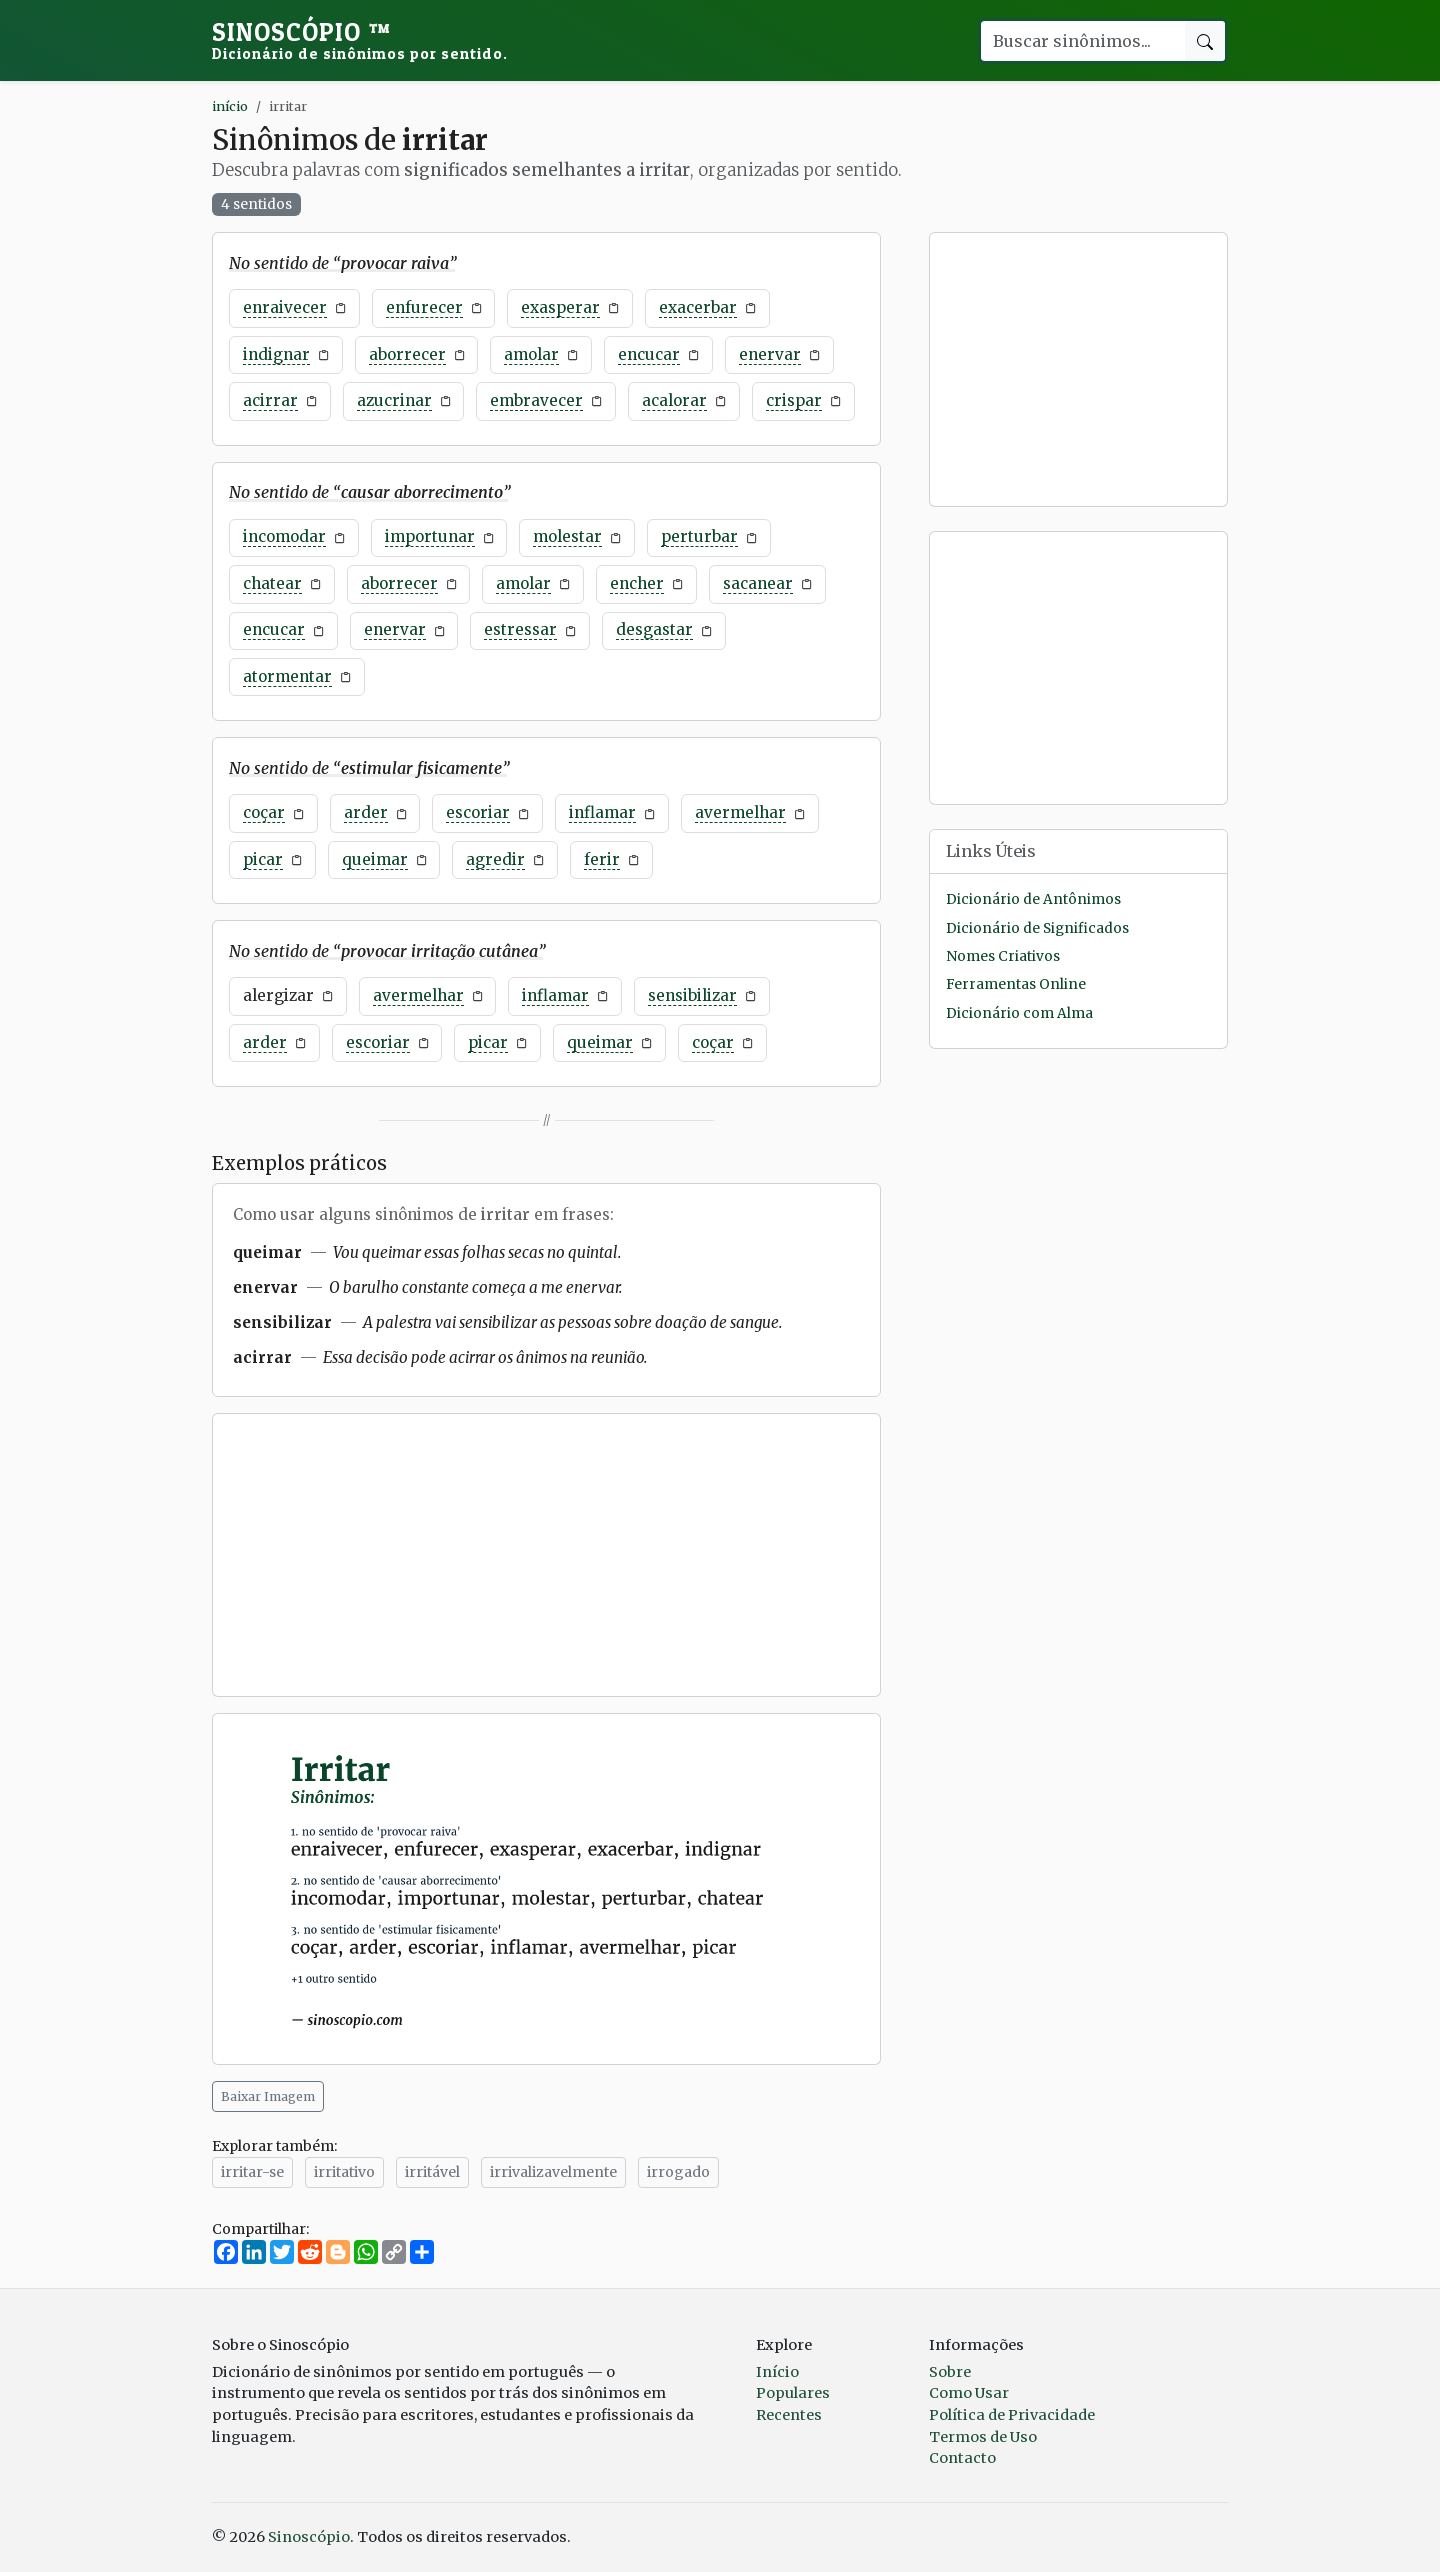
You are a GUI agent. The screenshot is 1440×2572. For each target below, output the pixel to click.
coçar (264, 812)
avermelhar (740, 812)
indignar (276, 354)
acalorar (674, 400)
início (230, 106)
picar (263, 859)
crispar (794, 400)
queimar (375, 859)
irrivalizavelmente (553, 2172)
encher (637, 583)
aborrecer (407, 354)
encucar (649, 354)
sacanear (758, 583)
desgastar (654, 629)
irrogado (678, 2172)
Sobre (950, 2372)
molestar (567, 536)
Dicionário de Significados (1037, 928)
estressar (520, 629)
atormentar (287, 676)
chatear (272, 583)
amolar (531, 354)
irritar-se (252, 2172)
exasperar (560, 307)
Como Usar (969, 2393)
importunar (430, 536)
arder (366, 812)
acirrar (270, 400)
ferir (602, 859)
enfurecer (424, 307)
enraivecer (285, 307)
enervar (770, 354)
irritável (432, 2172)
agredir (495, 859)
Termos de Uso (983, 2437)
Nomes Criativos (1003, 956)
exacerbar (698, 307)
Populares (793, 2393)
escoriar (478, 812)
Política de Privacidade (1012, 2415)
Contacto (962, 2458)
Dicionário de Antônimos (1033, 899)
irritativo (344, 2172)
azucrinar (394, 400)
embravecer (536, 400)
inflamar (602, 812)
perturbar (699, 536)
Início (777, 2372)
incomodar (284, 536)
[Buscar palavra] (1082, 41)
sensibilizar (692, 995)
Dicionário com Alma (1019, 1013)
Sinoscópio (360, 40)
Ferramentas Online (1016, 984)
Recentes (789, 2415)
